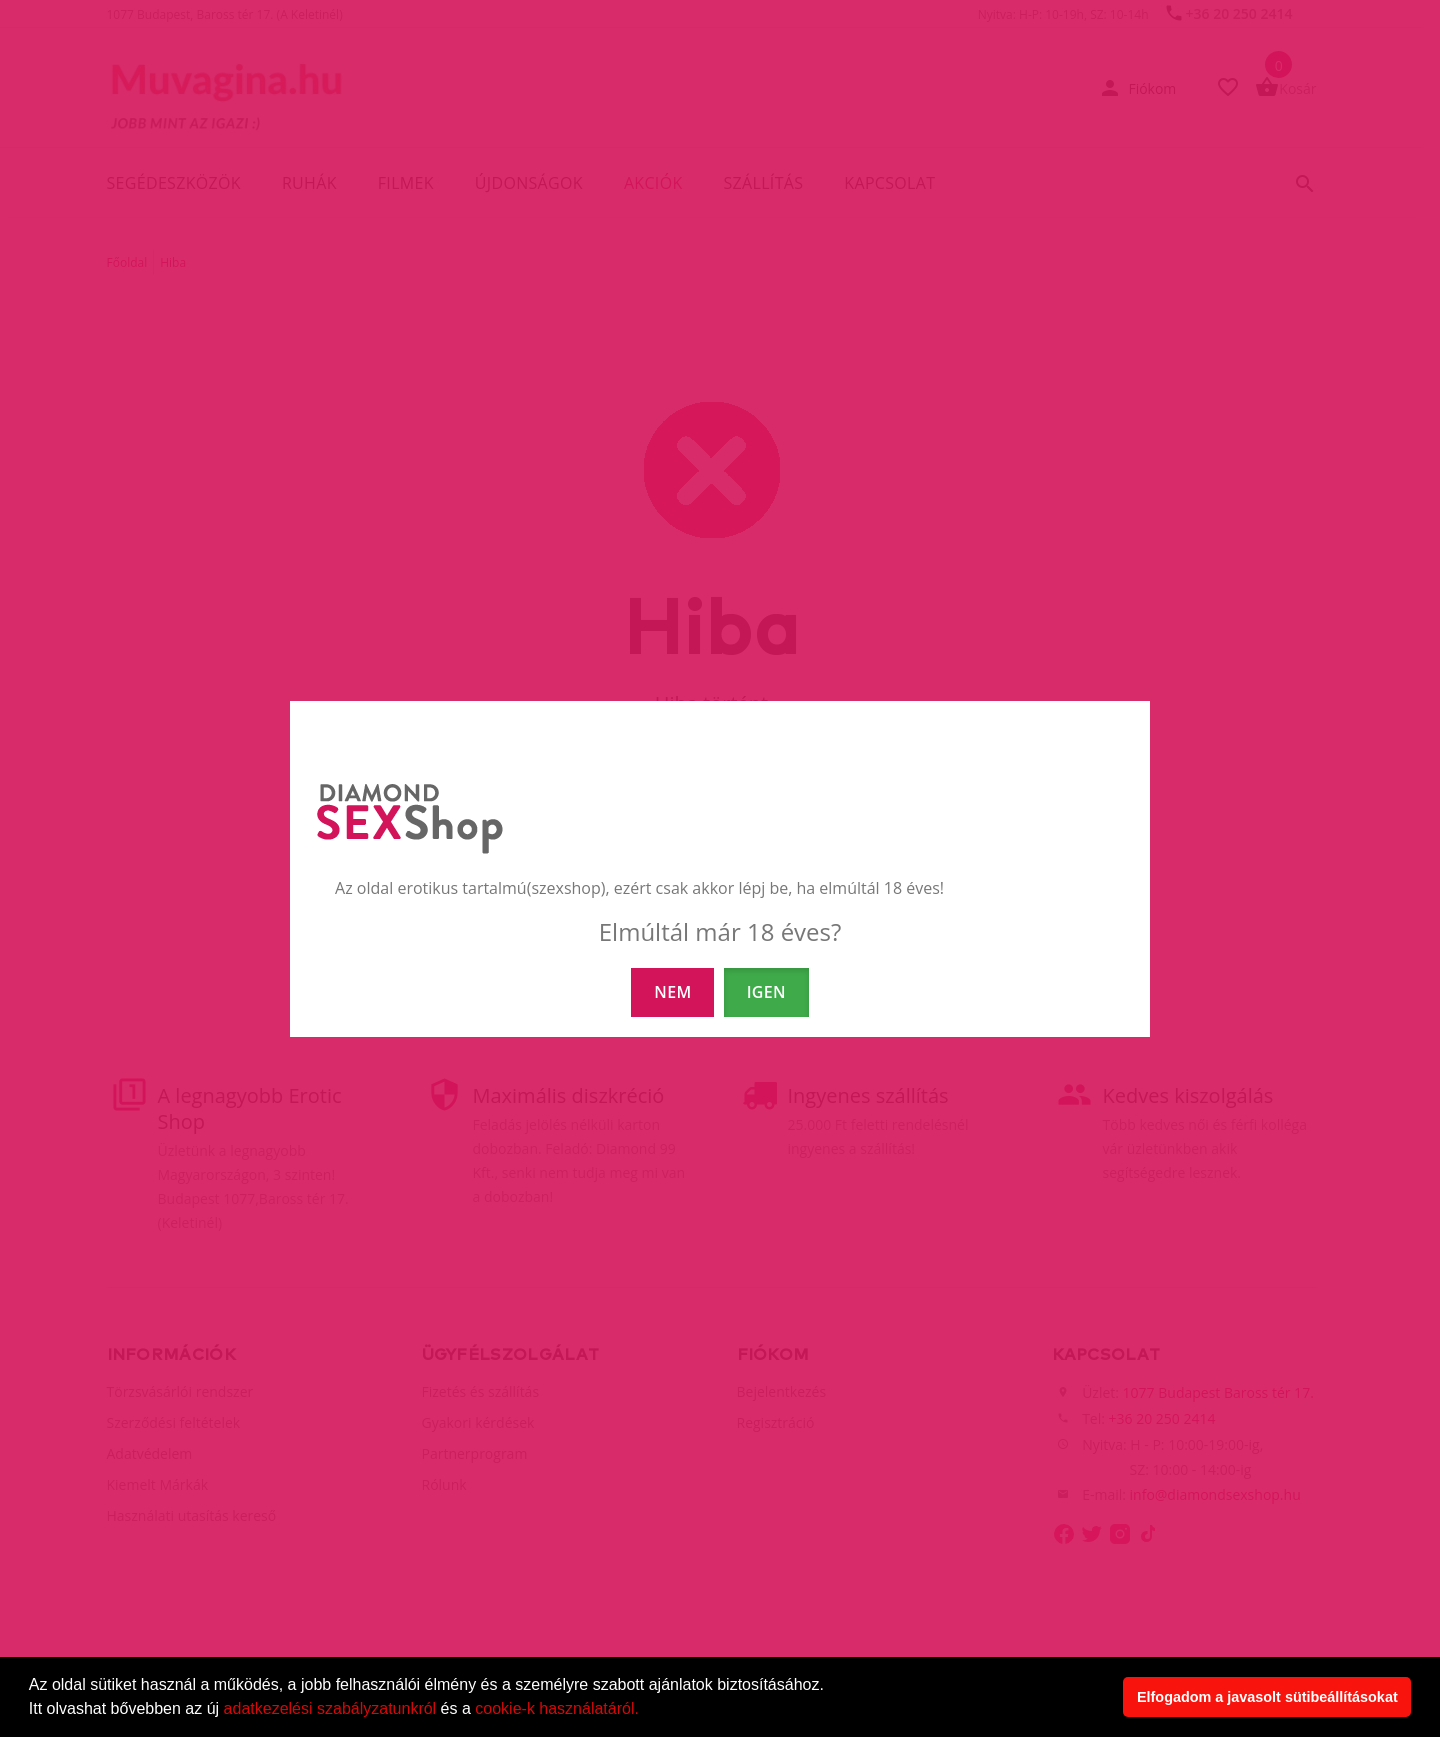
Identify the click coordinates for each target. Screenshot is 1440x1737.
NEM (672, 992)
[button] (646, 1711)
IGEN (766, 992)
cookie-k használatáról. (557, 1708)
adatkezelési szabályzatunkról (330, 1708)
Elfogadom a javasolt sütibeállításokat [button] (1267, 1697)
